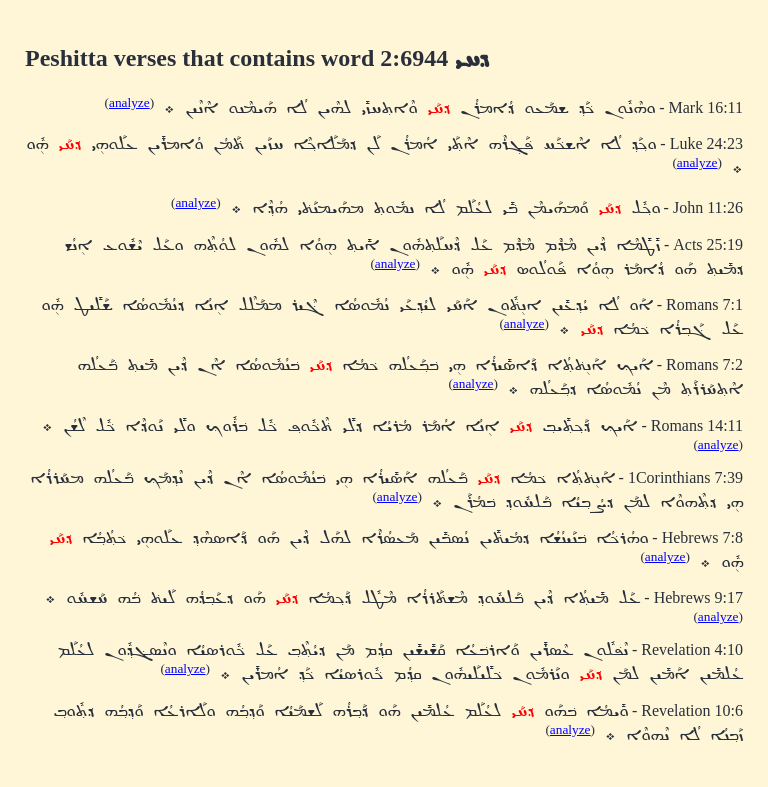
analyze (129, 102)
